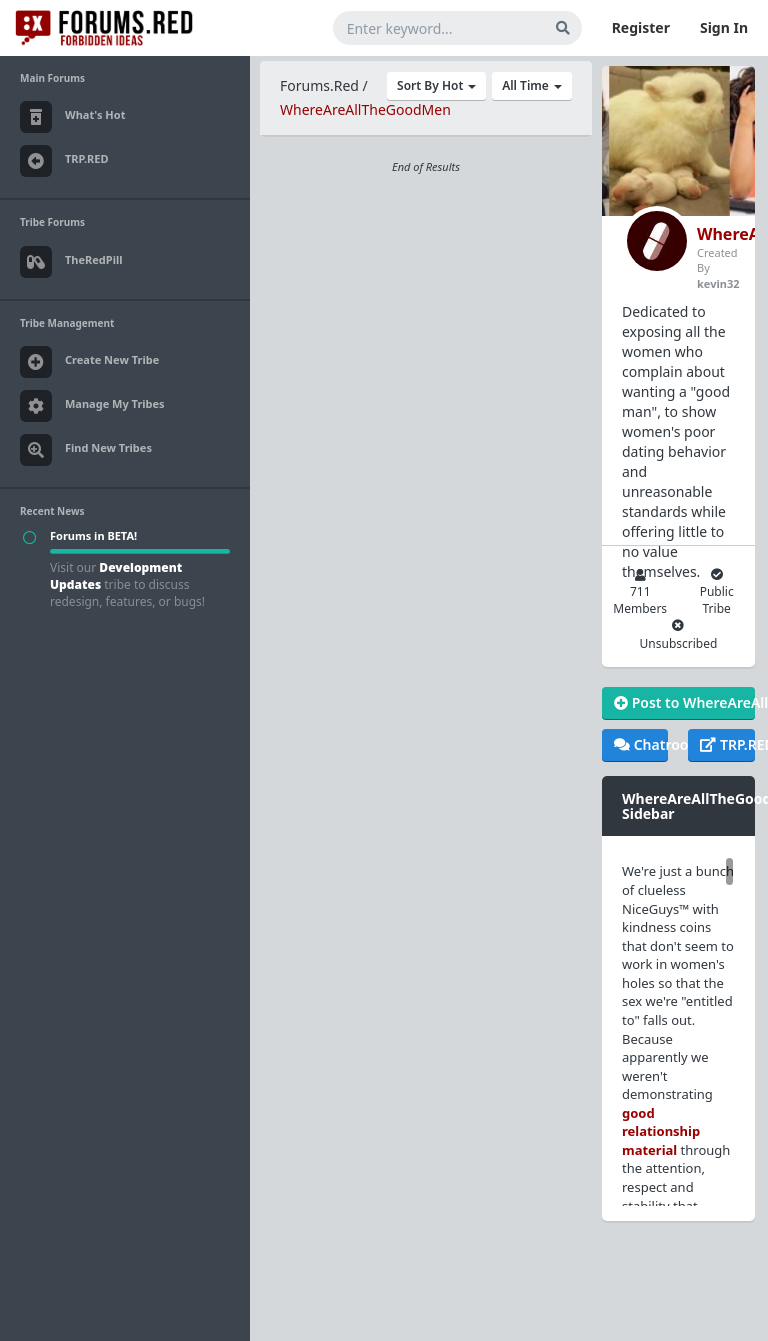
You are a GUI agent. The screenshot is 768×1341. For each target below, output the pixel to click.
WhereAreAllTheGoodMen (365, 109)
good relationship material (661, 1131)
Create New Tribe (89, 362)
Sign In (724, 27)
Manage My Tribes (92, 406)
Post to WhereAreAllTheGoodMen (684, 702)
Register (641, 27)
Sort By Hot (436, 85)
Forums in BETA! (93, 535)
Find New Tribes (86, 450)
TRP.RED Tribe (727, 744)
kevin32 (718, 283)
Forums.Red (319, 85)
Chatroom (641, 744)
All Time (532, 85)
